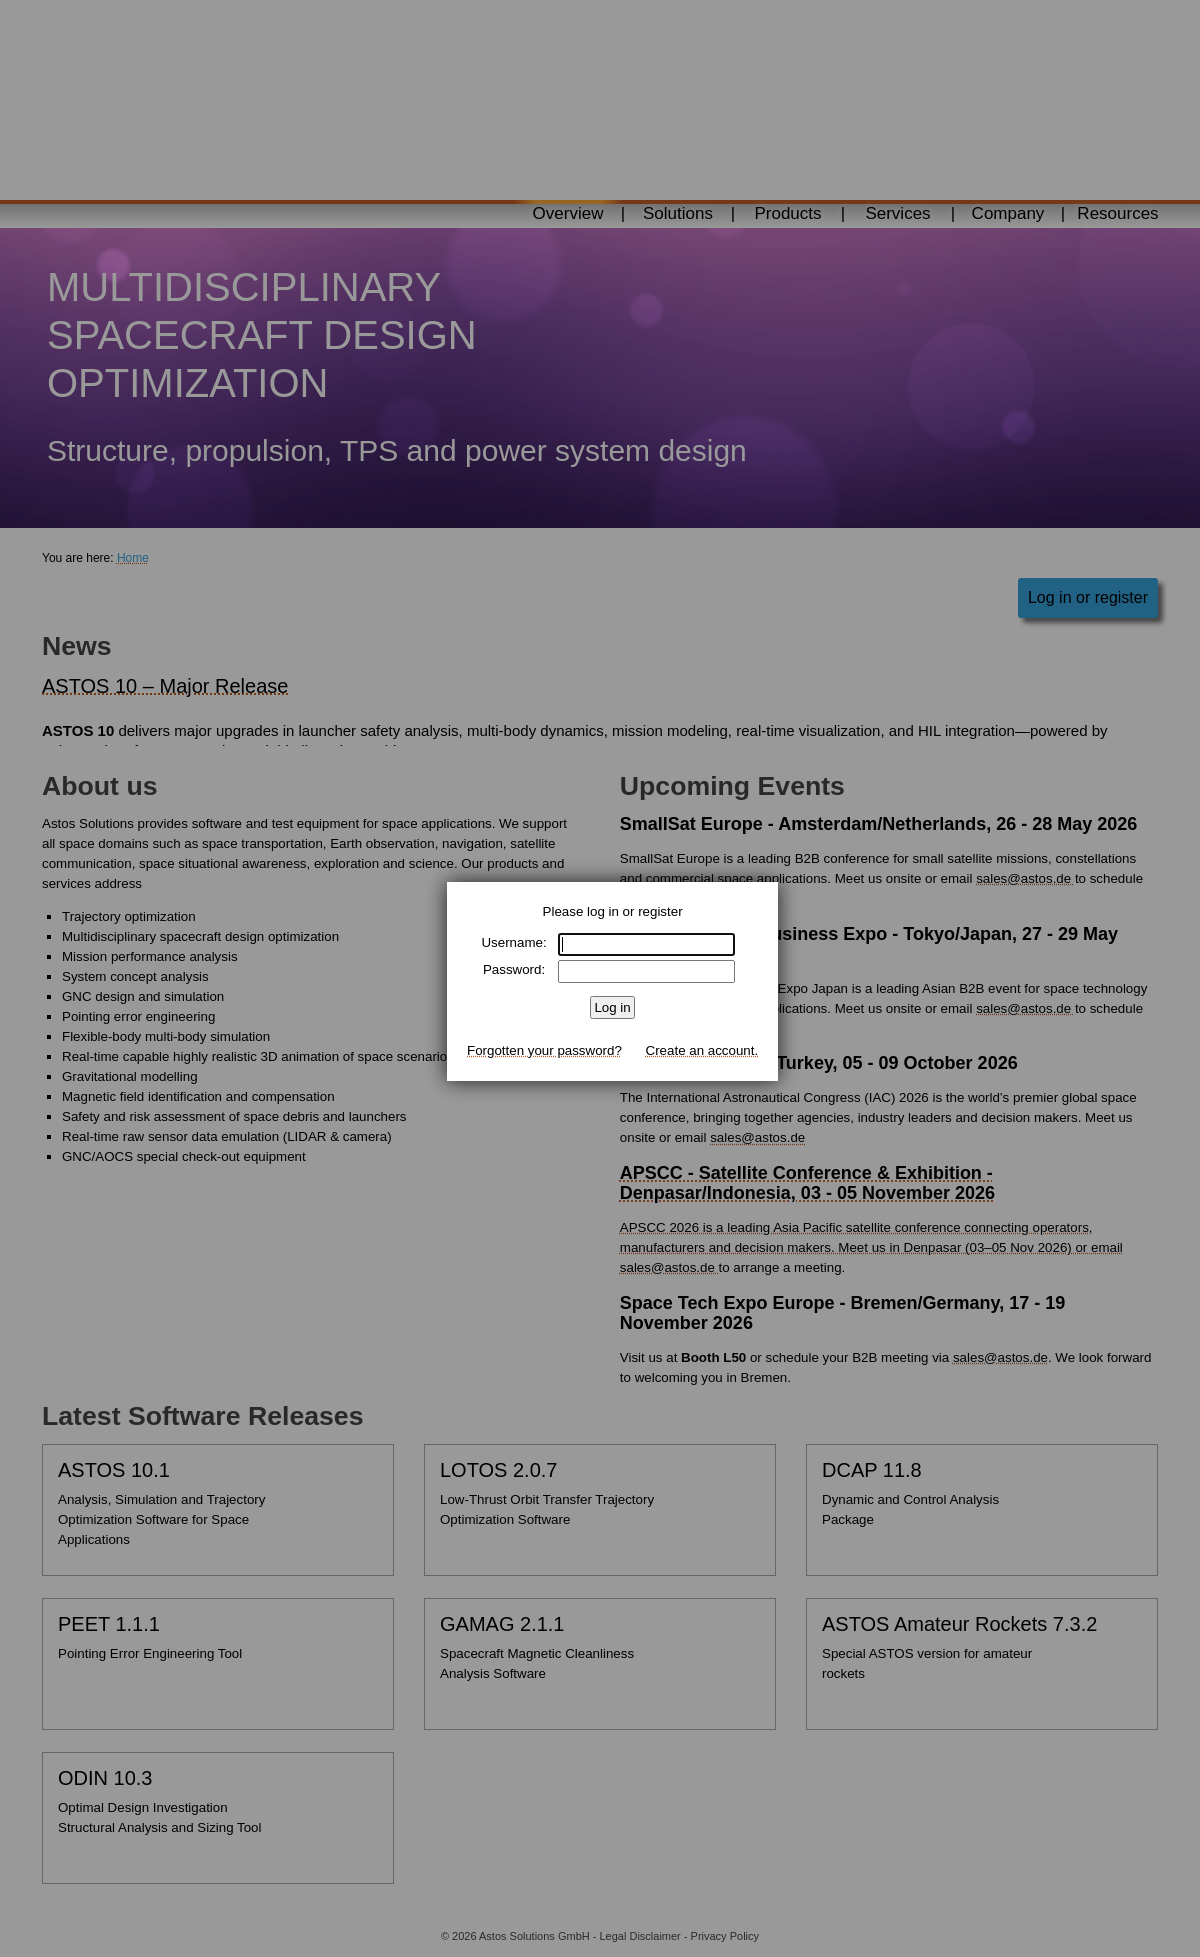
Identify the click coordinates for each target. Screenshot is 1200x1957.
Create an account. (702, 1050)
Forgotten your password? (544, 1050)
